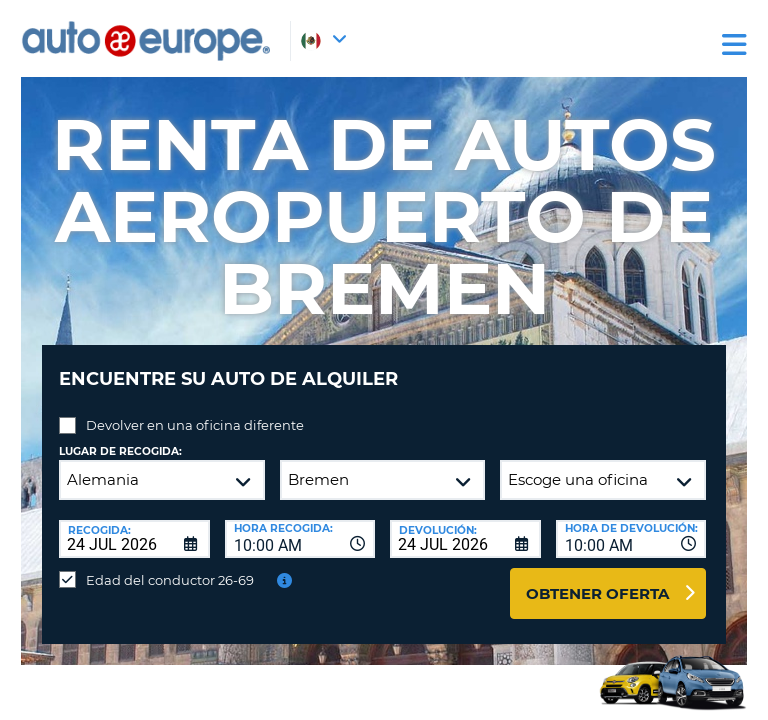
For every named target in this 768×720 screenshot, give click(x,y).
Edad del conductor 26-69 (170, 580)
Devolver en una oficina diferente (195, 425)
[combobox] (300, 539)
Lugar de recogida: (120, 451)
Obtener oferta (597, 593)
